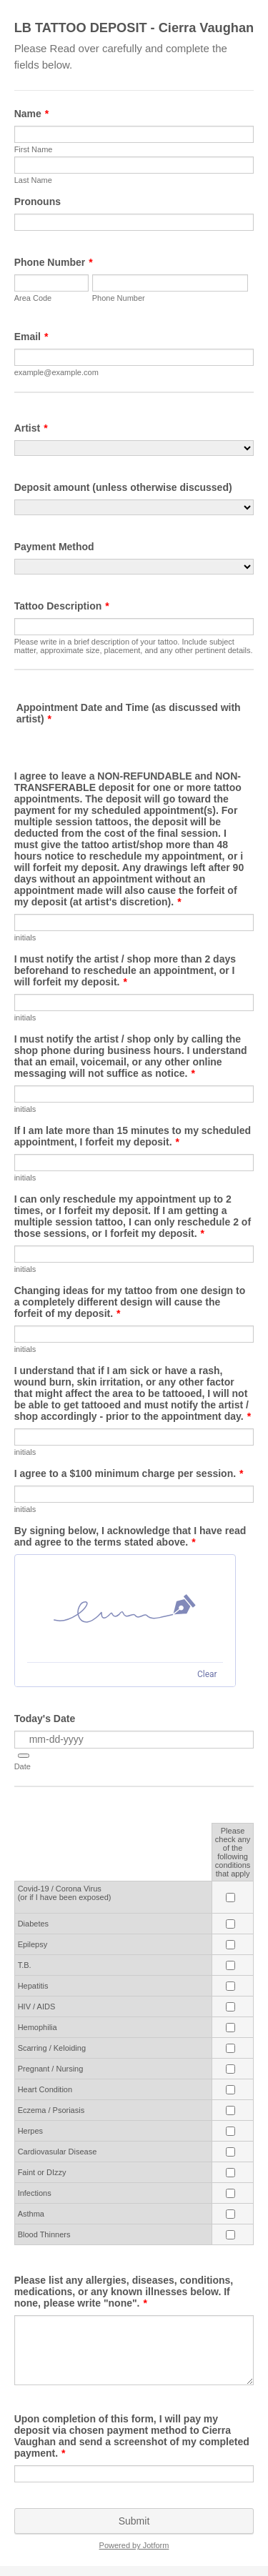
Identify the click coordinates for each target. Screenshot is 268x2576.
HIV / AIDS (37, 2006)
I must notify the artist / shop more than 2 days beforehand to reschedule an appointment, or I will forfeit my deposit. (125, 970)
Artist (31, 428)
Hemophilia (37, 2027)
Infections (34, 2193)
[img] (125, 1608)
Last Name (33, 180)
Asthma (31, 2213)
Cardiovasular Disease (57, 2151)
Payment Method (54, 546)
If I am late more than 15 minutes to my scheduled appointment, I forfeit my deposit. (132, 1136)
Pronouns (37, 201)
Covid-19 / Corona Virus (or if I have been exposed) (64, 1892)
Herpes (30, 2131)
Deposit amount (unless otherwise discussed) (123, 487)
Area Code (33, 298)
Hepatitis (33, 1985)
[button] (23, 1756)
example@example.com (56, 372)
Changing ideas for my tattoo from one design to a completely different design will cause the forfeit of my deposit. (130, 1302)
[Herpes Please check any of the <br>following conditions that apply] (230, 2131)
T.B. (24, 1965)
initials (25, 937)
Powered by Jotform (134, 2545)
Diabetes (33, 1923)
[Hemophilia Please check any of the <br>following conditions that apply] (230, 2027)
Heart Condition (45, 2089)
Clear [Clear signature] (207, 1674)
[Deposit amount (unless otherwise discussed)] (134, 507)
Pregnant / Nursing (51, 2068)
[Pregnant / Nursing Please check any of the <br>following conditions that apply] (230, 2069)
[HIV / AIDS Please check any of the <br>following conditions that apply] (230, 2006)
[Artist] (134, 448)
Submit (134, 2521)
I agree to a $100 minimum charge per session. (129, 1473)
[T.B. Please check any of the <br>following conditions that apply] (230, 1965)
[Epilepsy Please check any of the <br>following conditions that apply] (230, 1944)
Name (31, 113)
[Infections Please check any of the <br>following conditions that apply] (230, 2193)
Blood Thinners (44, 2234)
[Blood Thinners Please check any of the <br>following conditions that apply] (230, 2234)
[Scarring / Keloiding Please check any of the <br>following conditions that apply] (230, 2048)
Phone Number (53, 262)
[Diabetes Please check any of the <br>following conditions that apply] (230, 1924)
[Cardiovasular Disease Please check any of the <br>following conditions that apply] (230, 2152)
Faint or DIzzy (42, 2172)
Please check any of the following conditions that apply (233, 1852)
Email (31, 336)
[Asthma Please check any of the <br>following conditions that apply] (230, 2214)
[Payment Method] (134, 567)
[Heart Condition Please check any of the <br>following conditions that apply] (230, 2089)
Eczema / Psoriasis (51, 2110)
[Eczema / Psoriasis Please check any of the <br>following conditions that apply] (230, 2110)
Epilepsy (33, 1944)
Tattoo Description (61, 606)
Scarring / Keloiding (52, 2048)
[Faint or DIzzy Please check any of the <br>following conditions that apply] (230, 2172)
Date (22, 1766)
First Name (33, 149)
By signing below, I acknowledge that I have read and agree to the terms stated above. (130, 1536)
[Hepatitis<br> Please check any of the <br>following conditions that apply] (230, 1986)
